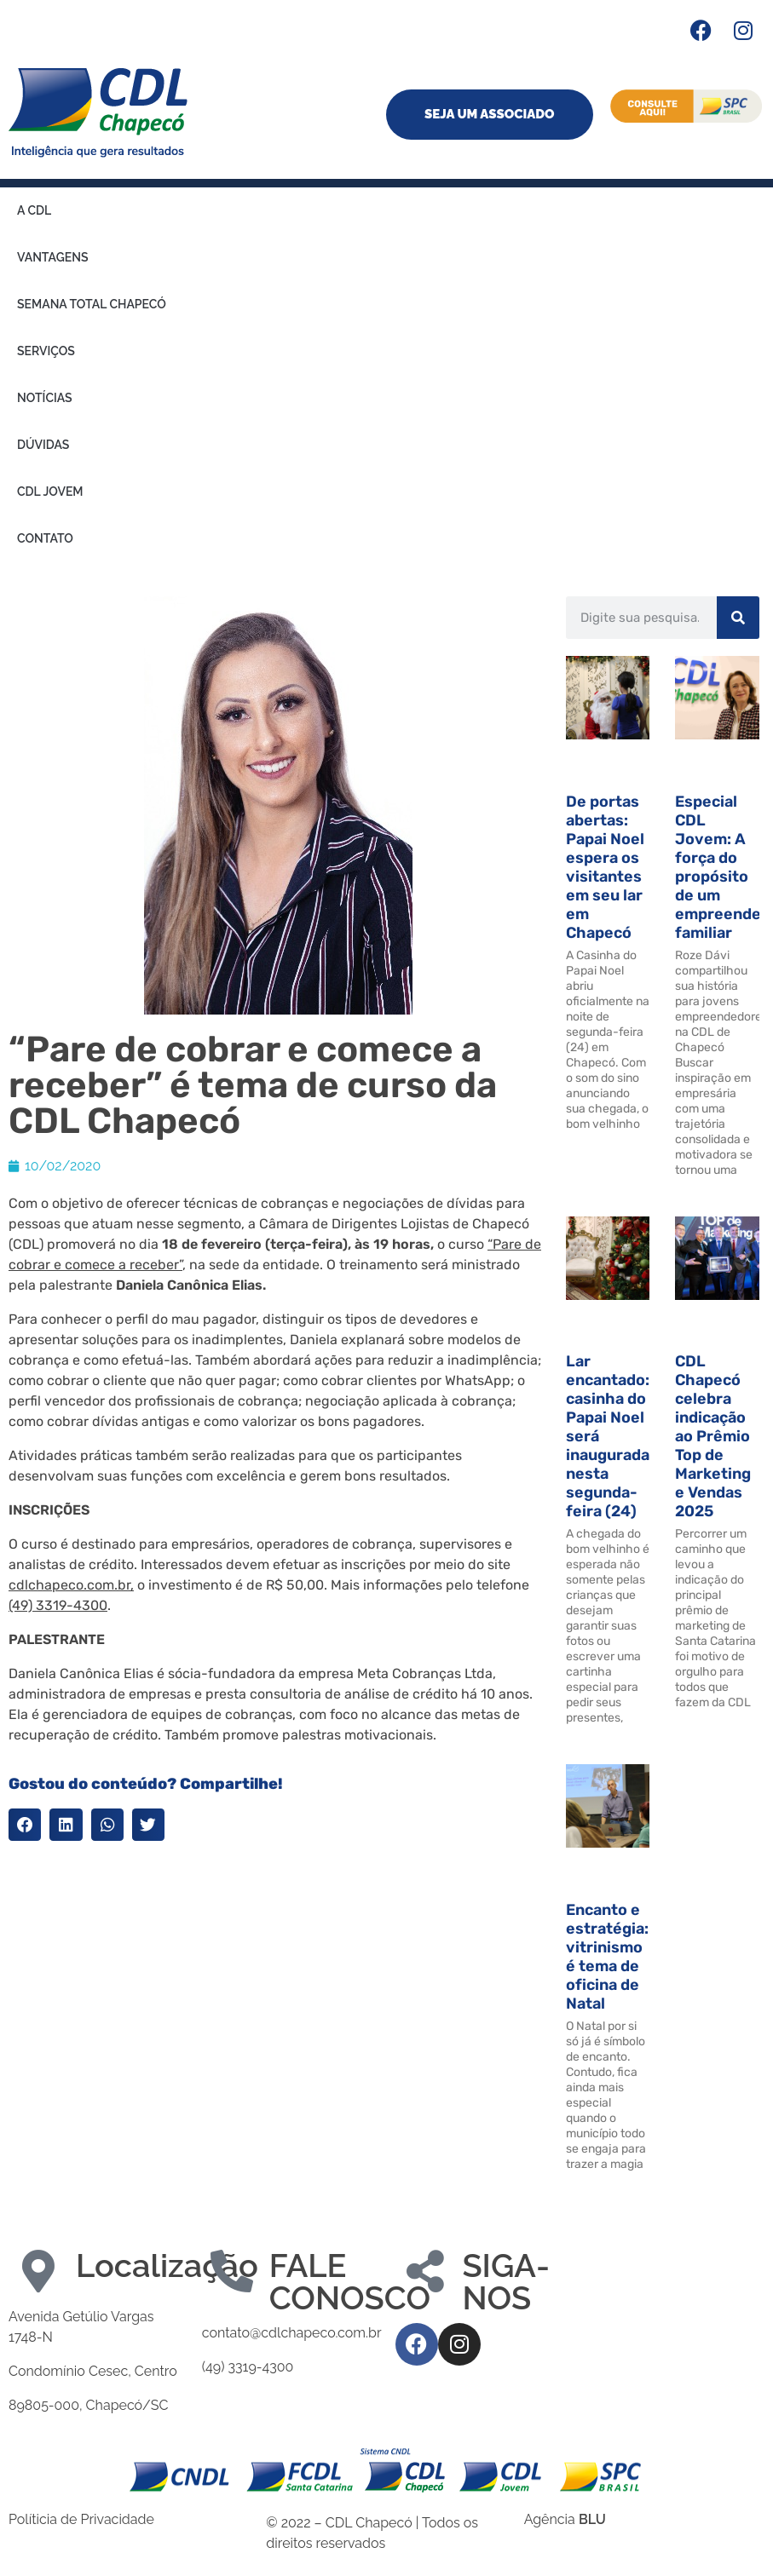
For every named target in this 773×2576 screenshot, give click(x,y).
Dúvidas (43, 444)
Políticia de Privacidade (81, 2519)
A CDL (34, 210)
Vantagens (52, 257)
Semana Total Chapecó (91, 304)
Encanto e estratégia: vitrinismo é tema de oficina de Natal (607, 1956)
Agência (565, 2519)
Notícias (44, 398)
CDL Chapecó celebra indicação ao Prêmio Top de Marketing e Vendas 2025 (713, 1436)
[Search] (738, 617)
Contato (45, 538)
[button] (25, 1824)
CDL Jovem (50, 491)
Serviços (46, 351)
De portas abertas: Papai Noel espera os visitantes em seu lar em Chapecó (605, 867)
